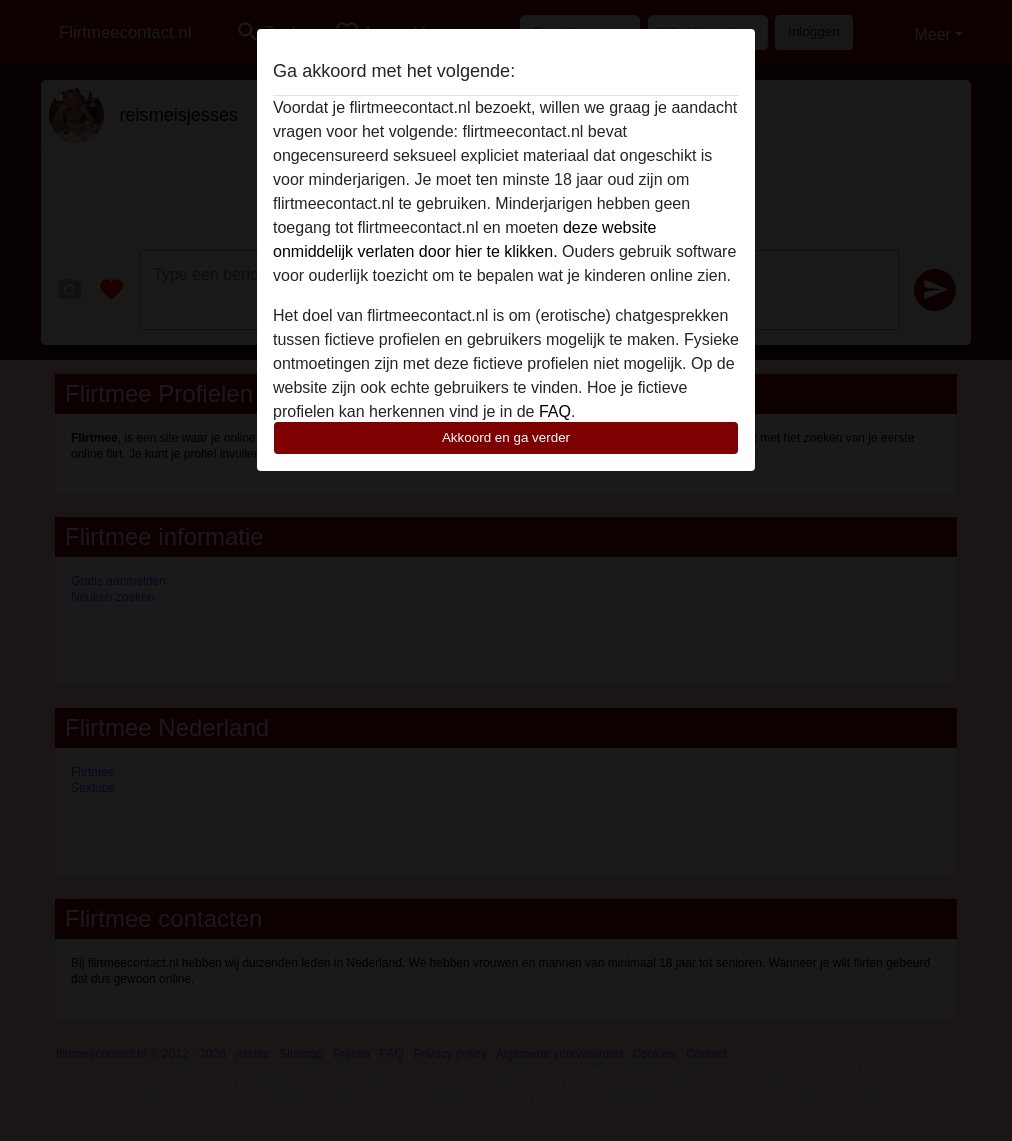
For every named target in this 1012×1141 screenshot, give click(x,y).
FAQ (555, 411)
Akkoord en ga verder (506, 437)
